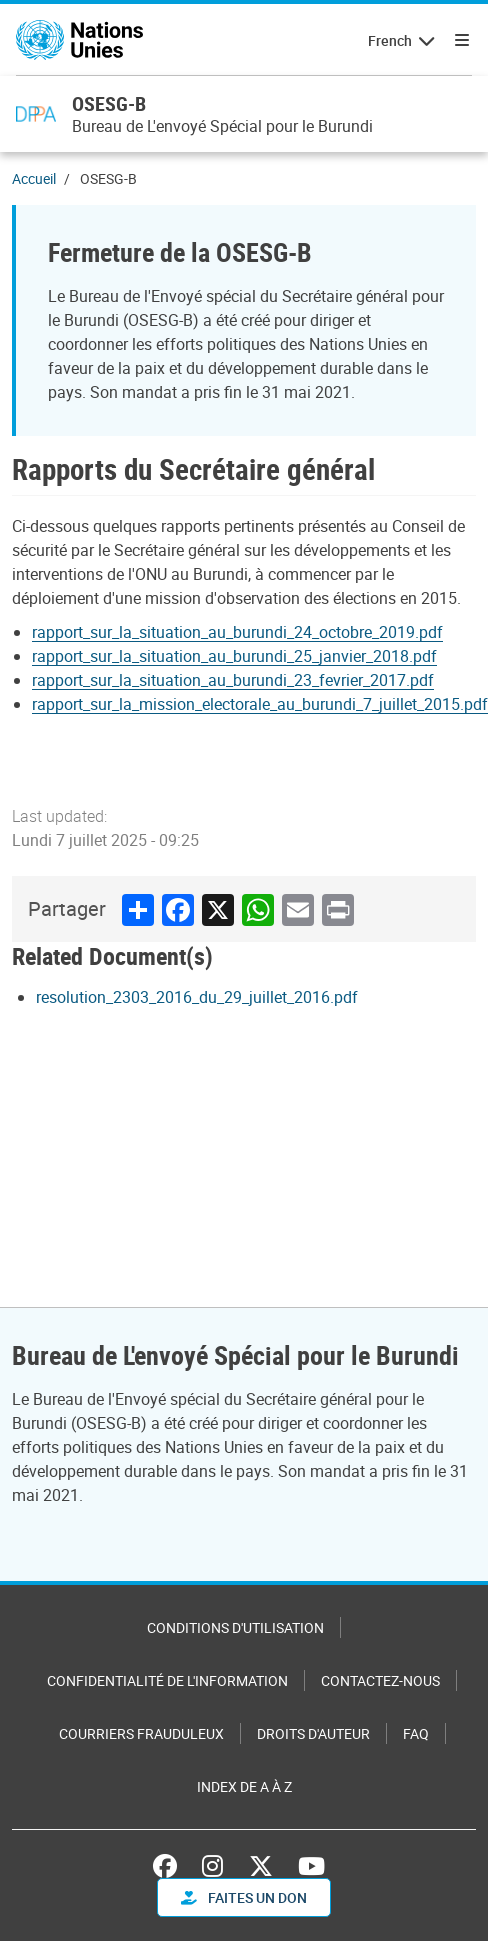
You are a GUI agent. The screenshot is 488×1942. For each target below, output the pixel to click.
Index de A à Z (244, 1786)
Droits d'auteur (313, 1733)
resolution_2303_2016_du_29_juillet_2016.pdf (197, 997)
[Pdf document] (251, 632)
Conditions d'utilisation (235, 1627)
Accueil (34, 178)
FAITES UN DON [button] (244, 1897)
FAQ (416, 1733)
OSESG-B (109, 103)
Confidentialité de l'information (167, 1680)
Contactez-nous (380, 1680)
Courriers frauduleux (141, 1733)
